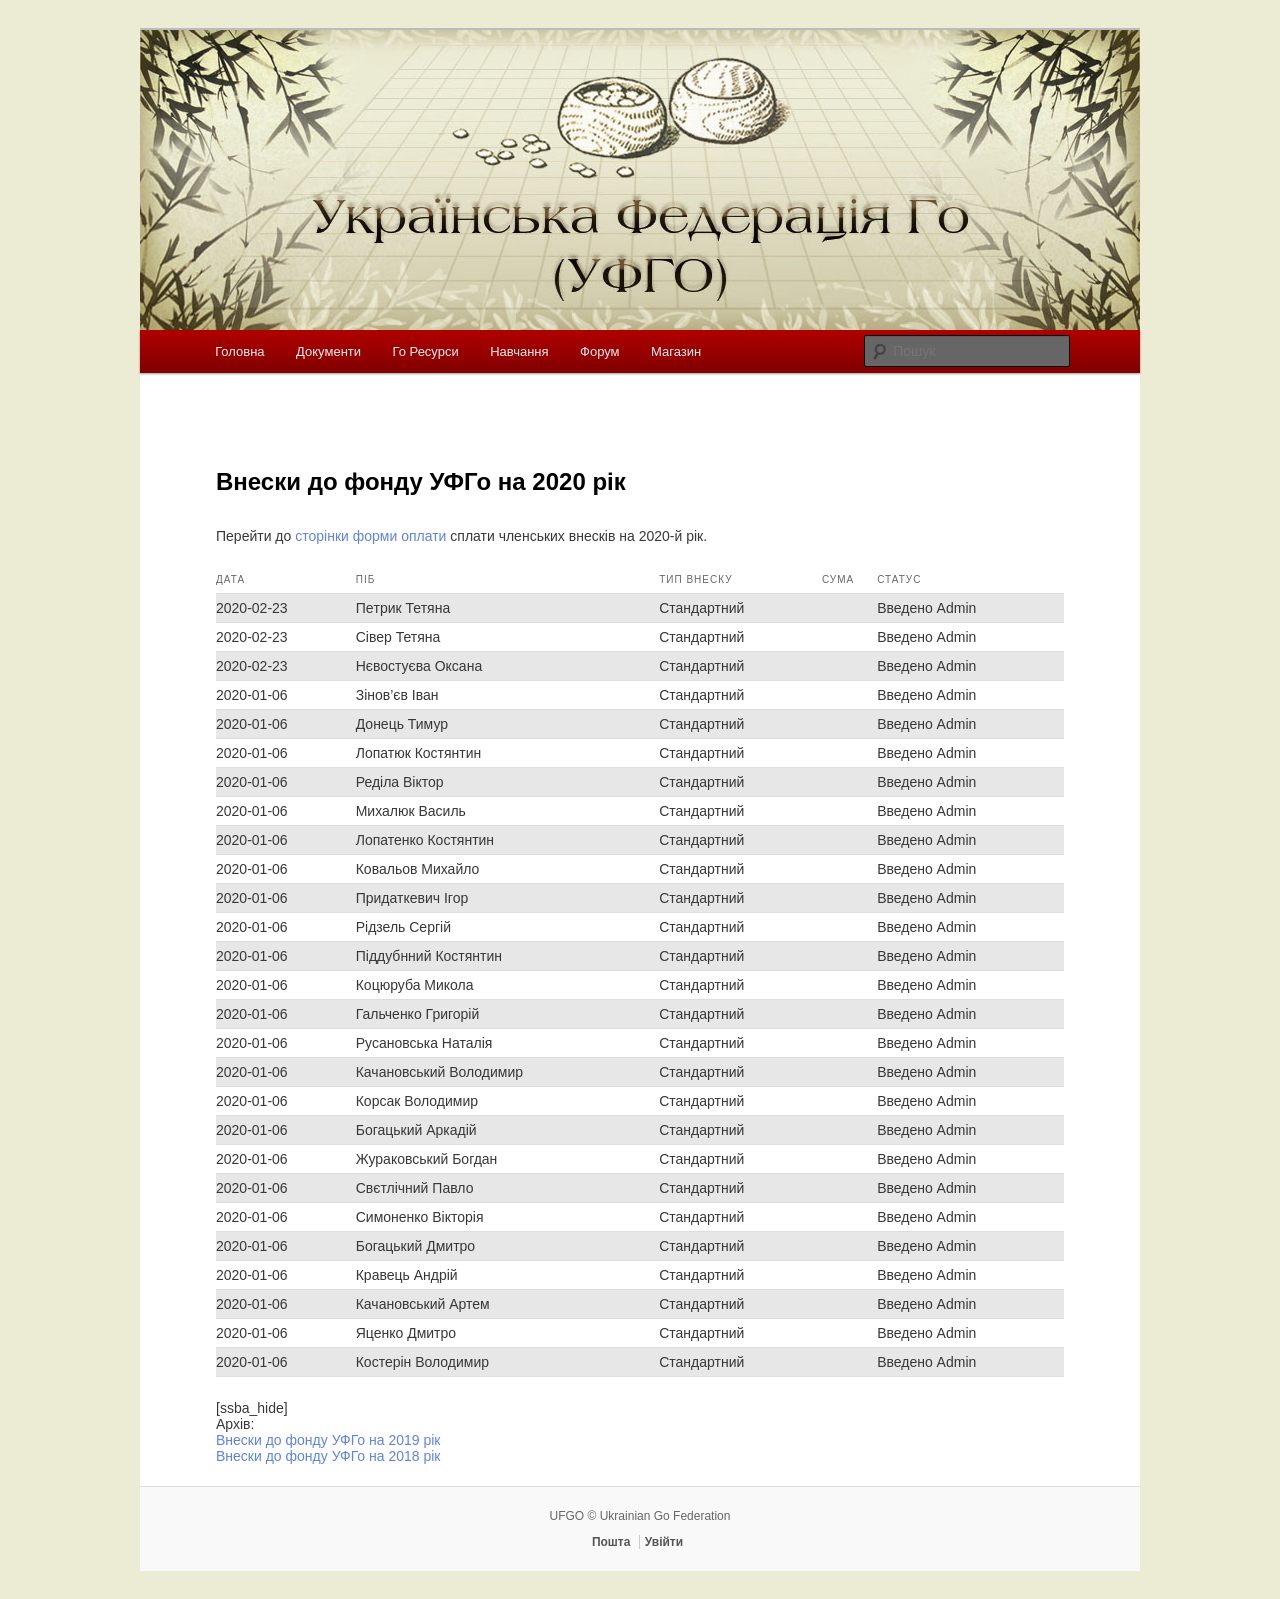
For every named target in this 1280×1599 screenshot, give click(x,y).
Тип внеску (695, 579)
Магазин (676, 351)
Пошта (611, 1542)
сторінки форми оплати (370, 536)
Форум (600, 351)
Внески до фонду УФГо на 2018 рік (328, 1456)
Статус (899, 579)
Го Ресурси (426, 351)
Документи (328, 351)
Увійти (664, 1542)
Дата (230, 579)
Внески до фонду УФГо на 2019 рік (328, 1440)
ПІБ (366, 579)
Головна (239, 351)
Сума (838, 579)
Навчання (519, 351)
